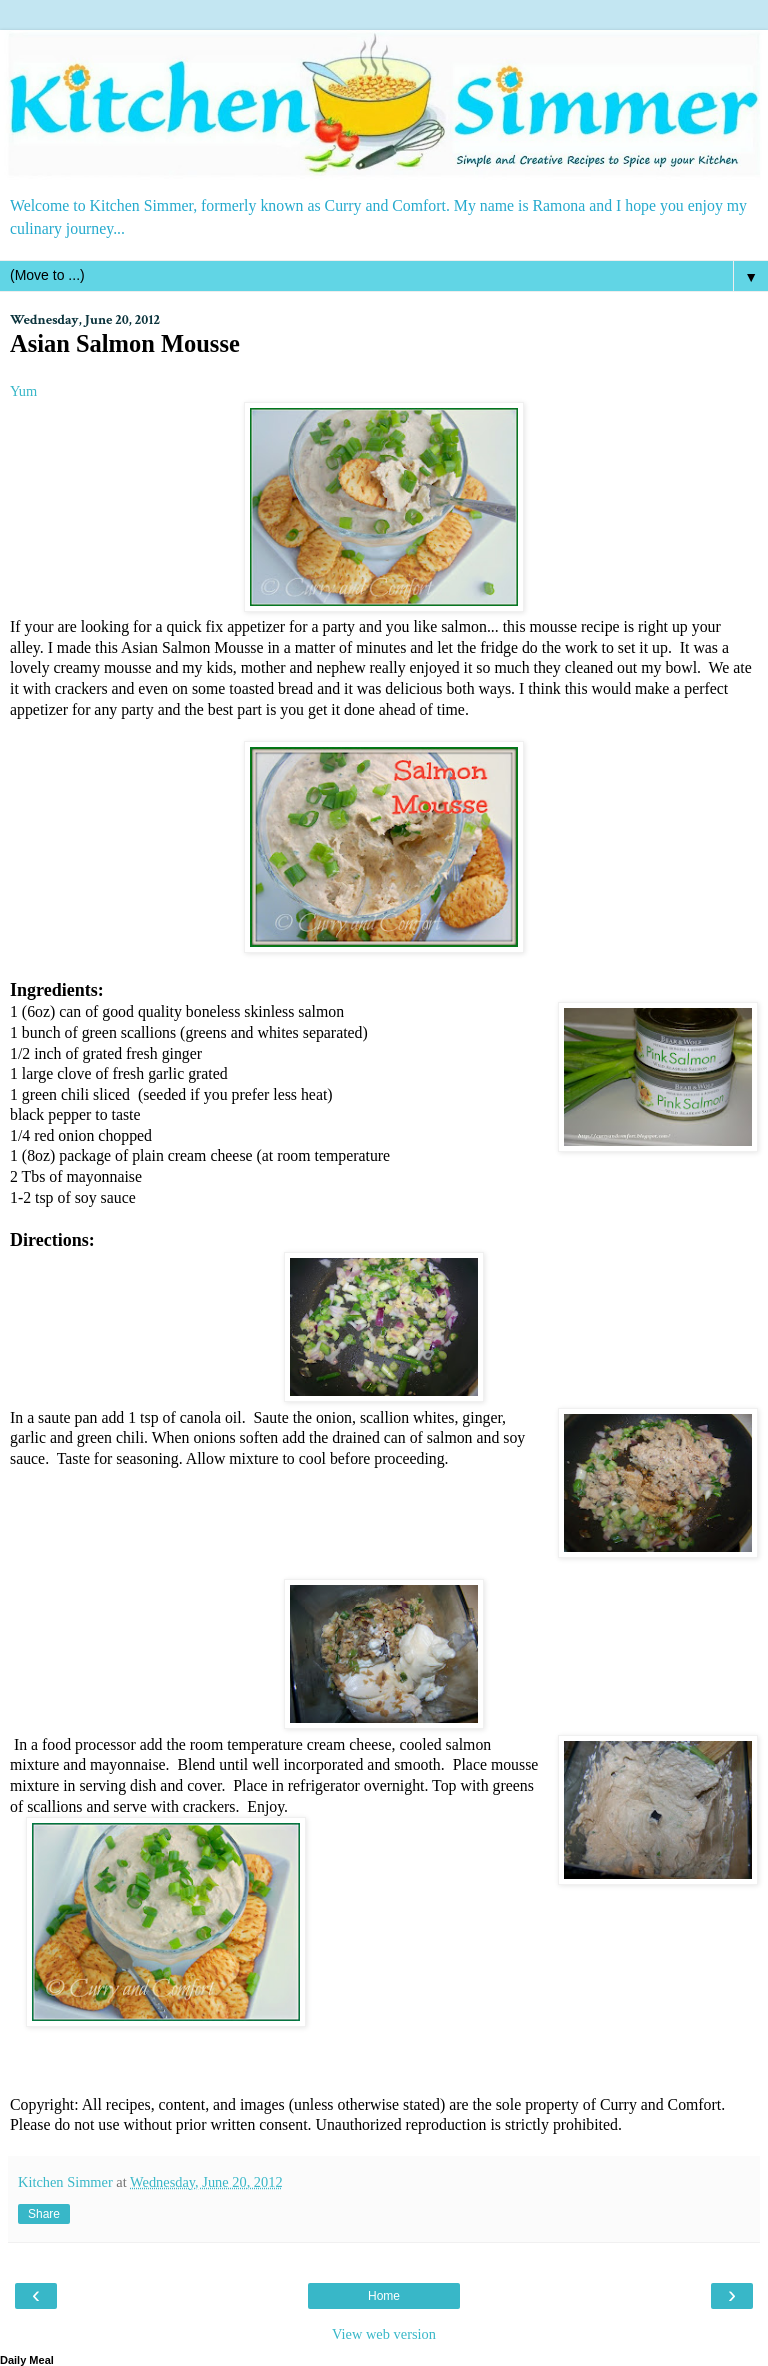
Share (44, 2214)
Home (384, 2296)
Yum (23, 391)
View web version (384, 2334)
